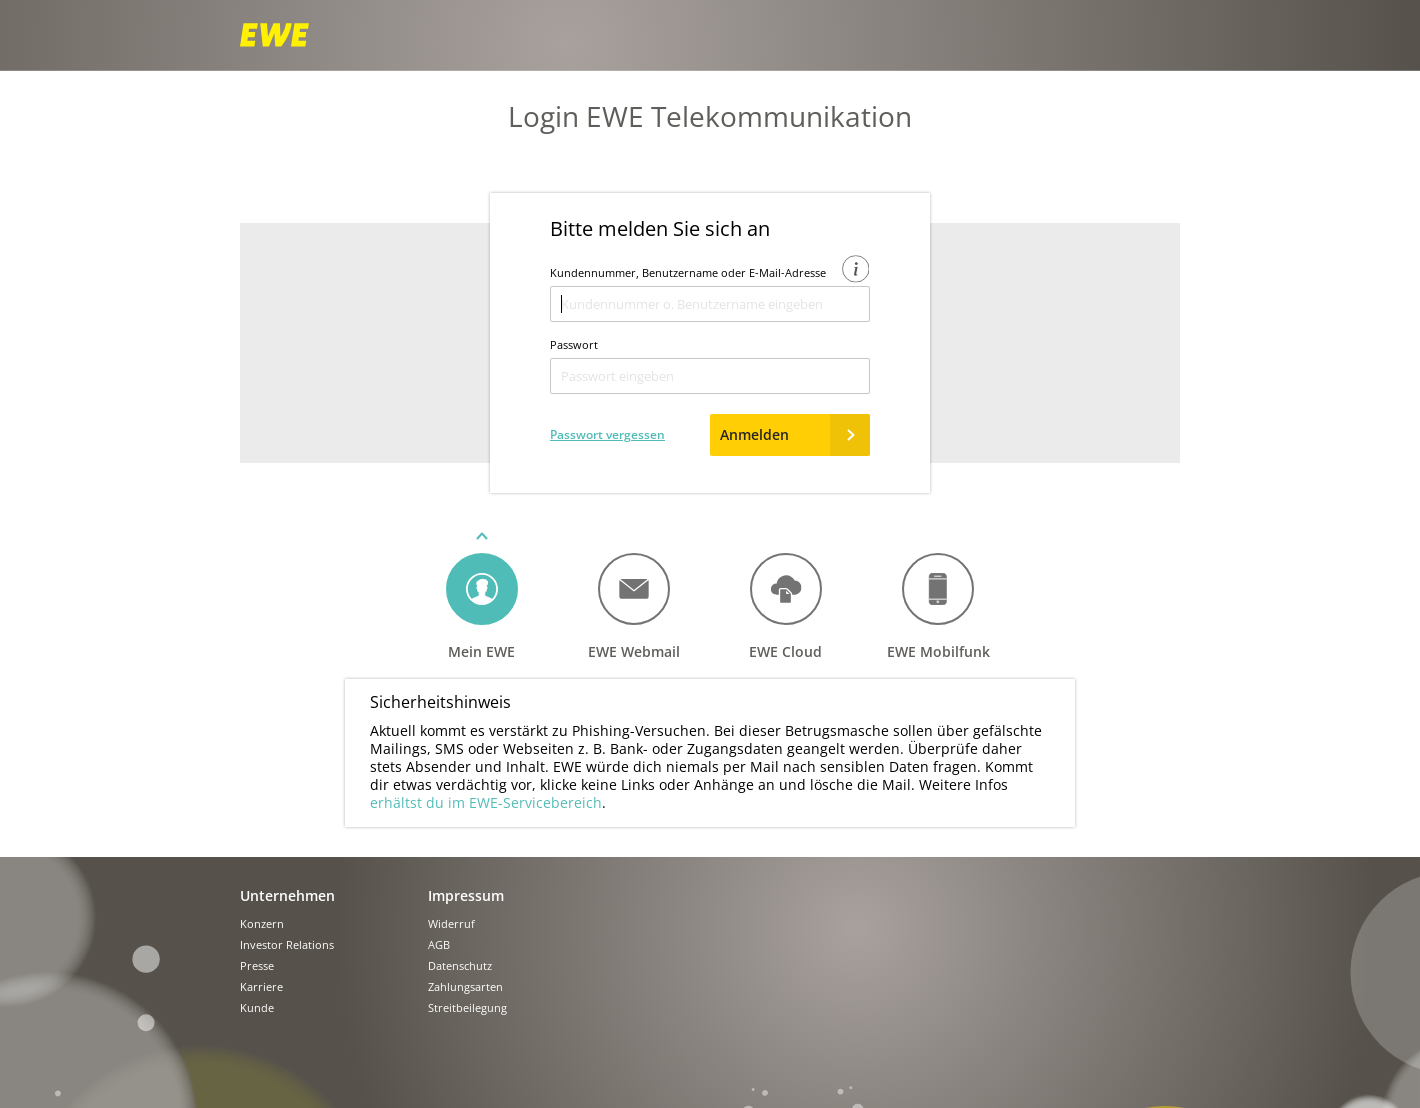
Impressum (466, 895)
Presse (257, 966)
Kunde (257, 1008)
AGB (439, 945)
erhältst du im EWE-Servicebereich (486, 802)
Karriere (261, 987)
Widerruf (451, 924)
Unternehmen (287, 895)
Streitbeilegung (467, 1008)
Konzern (262, 924)
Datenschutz (460, 966)
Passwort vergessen (607, 434)
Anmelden (795, 435)
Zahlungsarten (465, 987)
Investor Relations (287, 945)
